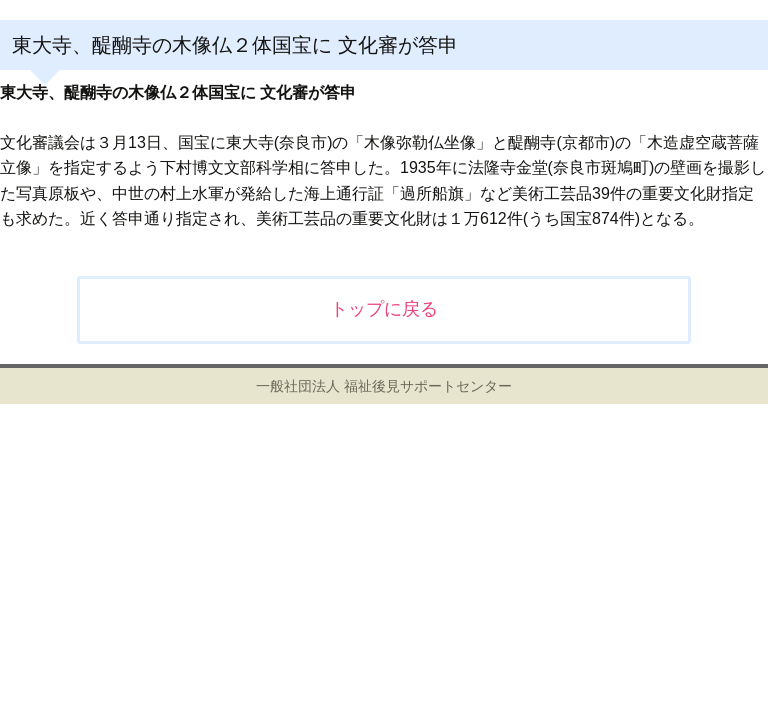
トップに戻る (384, 309)
